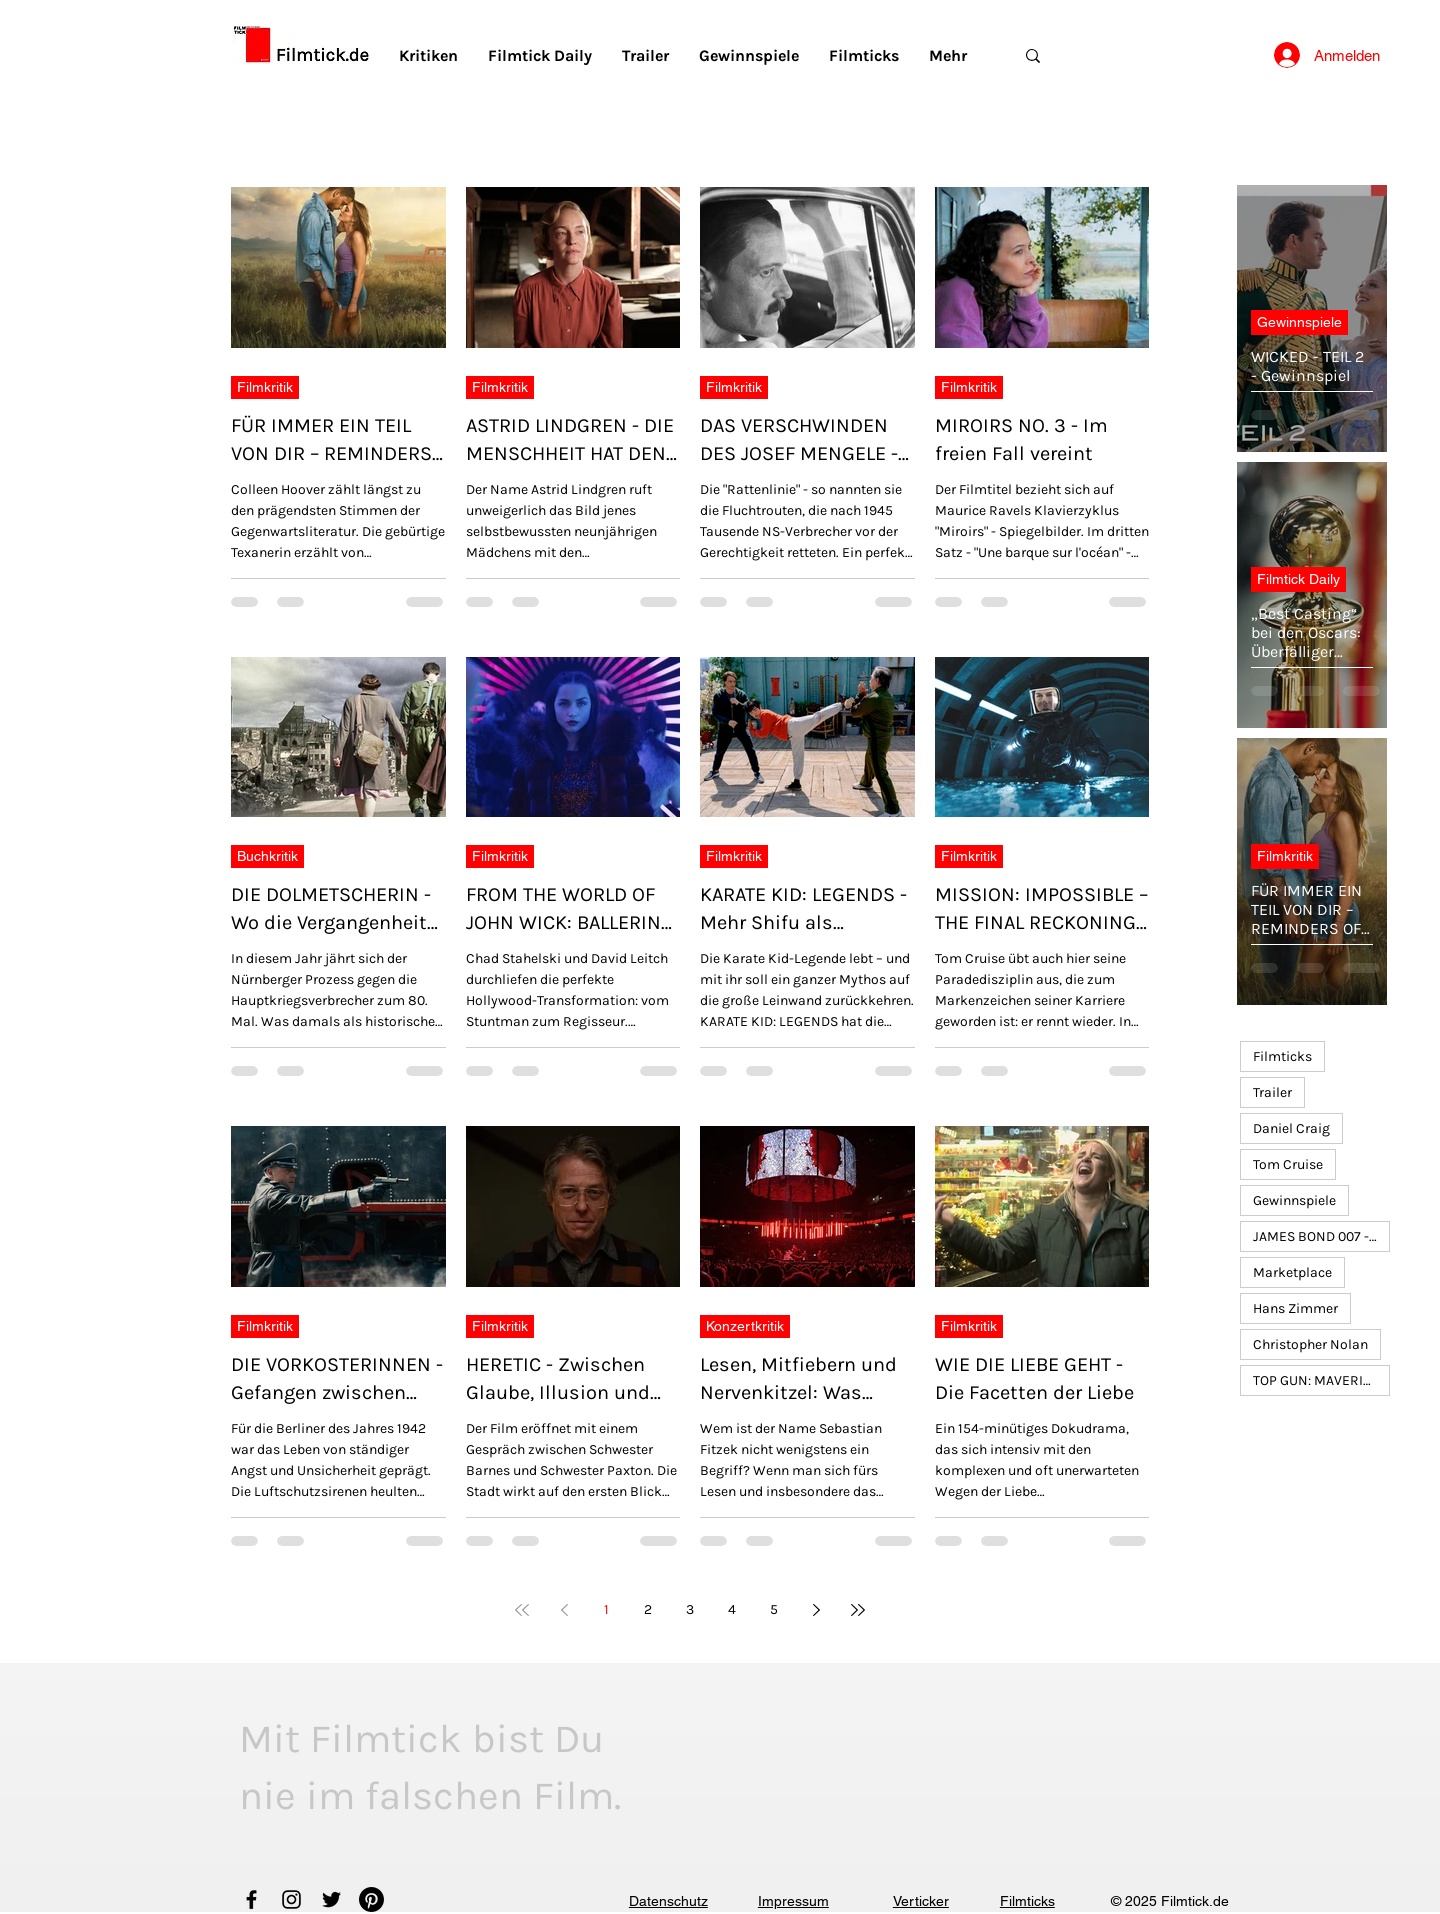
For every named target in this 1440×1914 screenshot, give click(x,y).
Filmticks (1282, 1056)
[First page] (522, 1610)
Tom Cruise (1288, 1164)
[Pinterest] (371, 1899)
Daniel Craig (1291, 1128)
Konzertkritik (745, 1326)
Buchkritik (267, 856)
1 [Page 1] (606, 1609)
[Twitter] (331, 1899)
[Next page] (816, 1610)
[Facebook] (251, 1899)
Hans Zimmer (1295, 1308)
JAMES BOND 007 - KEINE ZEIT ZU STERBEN (1321, 1236)
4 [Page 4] (732, 1609)
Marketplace (1292, 1272)
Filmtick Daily (1298, 579)
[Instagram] (291, 1899)
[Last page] (858, 1610)
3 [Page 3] (690, 1609)
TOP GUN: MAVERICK (1317, 1380)
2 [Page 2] (648, 1609)
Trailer (1272, 1092)
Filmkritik (265, 387)
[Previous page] (564, 1610)
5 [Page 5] (774, 1609)
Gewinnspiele (1299, 322)
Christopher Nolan (1310, 1344)
